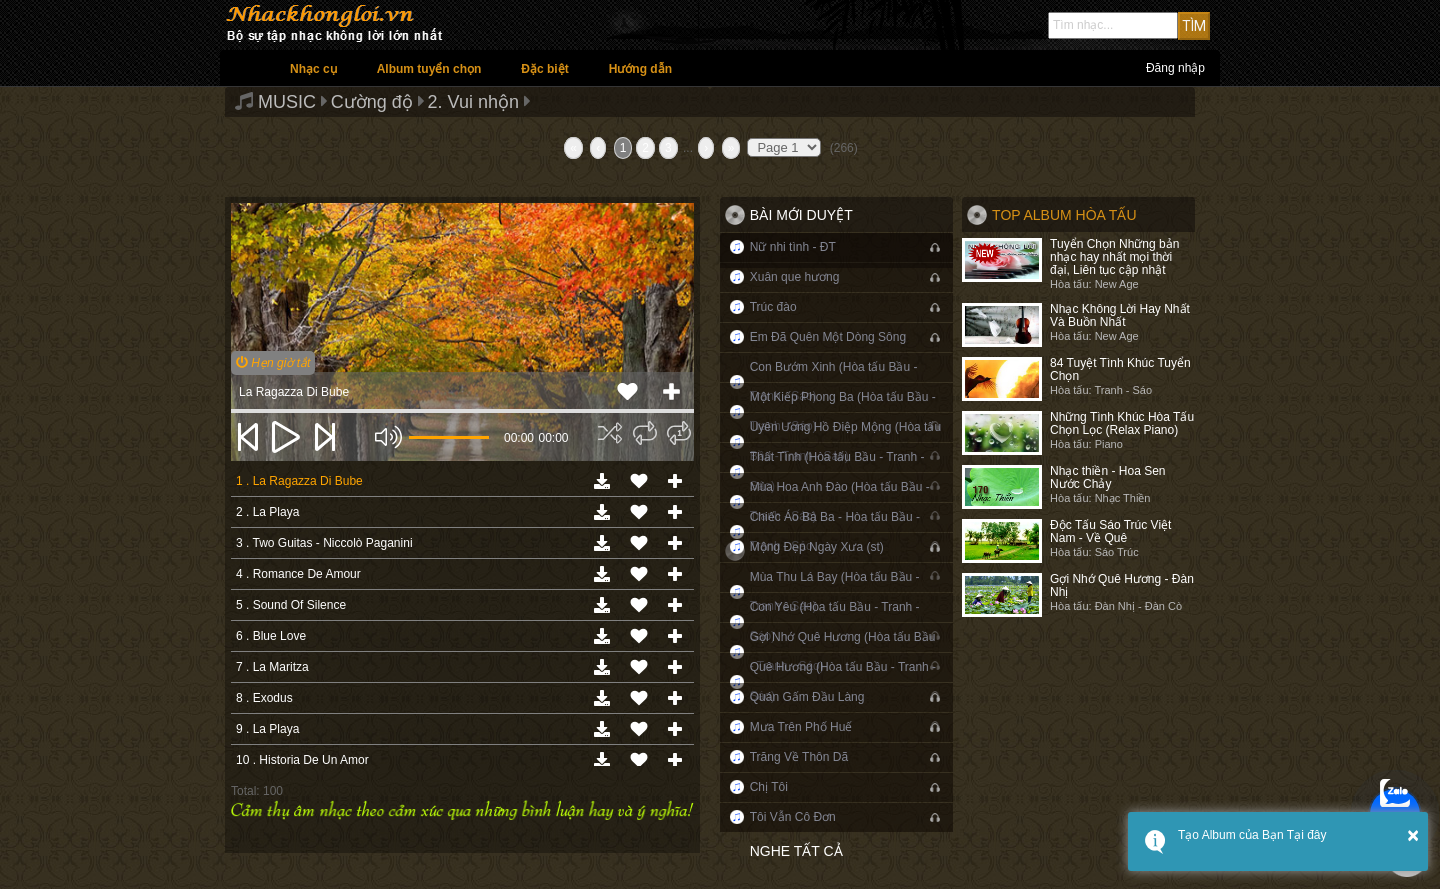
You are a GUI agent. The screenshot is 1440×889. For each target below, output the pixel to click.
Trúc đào (773, 307)
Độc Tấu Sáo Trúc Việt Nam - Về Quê (1110, 531)
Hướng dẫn (640, 69)
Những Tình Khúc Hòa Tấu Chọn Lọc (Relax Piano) (1122, 423)
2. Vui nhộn (473, 102)
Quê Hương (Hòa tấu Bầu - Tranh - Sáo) (843, 681)
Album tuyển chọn (429, 69)
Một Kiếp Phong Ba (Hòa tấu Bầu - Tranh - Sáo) (843, 411)
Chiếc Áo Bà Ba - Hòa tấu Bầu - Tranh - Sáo (835, 531)
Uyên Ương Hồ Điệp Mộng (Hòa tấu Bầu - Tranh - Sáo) (845, 441)
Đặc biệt (544, 69)
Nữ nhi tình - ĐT (793, 247)
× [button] (1413, 835)
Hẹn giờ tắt (273, 363)
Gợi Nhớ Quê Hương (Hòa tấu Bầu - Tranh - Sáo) (843, 651)
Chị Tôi (769, 787)
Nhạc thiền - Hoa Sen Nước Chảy (1107, 477)
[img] (610, 433)
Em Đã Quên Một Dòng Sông (828, 337)
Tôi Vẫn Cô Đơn (793, 817)
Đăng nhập (1175, 68)
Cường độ (372, 102)
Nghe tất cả (796, 851)
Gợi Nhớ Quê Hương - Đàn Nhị (1122, 585)
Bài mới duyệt (801, 215)
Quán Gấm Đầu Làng (807, 697)
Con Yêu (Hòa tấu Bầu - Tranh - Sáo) (835, 621)
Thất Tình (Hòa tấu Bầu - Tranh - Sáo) (837, 471)
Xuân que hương (795, 277)
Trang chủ (245, 68)
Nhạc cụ (313, 69)
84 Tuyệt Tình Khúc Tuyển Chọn (1120, 369)
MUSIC (287, 102)
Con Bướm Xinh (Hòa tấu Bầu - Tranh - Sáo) (834, 381)
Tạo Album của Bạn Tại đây (1252, 835)
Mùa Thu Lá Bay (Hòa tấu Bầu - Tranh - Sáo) (835, 591)
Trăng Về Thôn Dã (799, 757)
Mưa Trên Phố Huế (801, 727)
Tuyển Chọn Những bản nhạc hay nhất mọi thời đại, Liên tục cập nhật (1114, 257)
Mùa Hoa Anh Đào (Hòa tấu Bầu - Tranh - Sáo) (840, 501)
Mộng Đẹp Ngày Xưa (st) (817, 547)
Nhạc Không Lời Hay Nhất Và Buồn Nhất (1120, 315)
